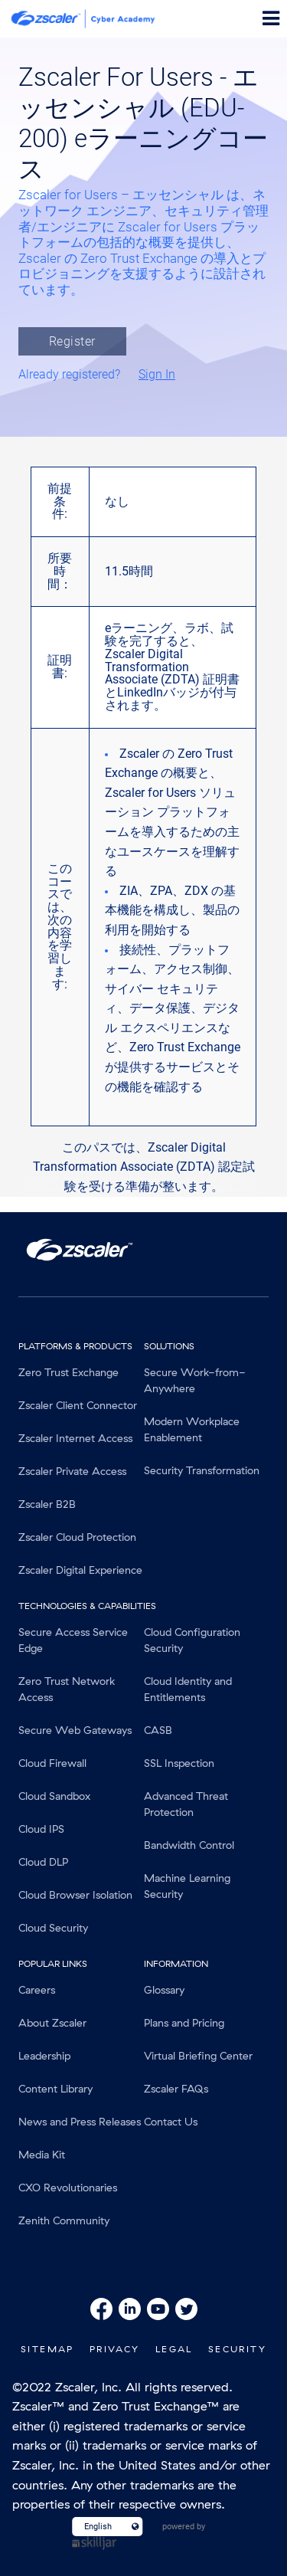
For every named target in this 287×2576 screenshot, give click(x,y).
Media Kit (41, 2154)
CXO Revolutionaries (67, 2187)
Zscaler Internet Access (75, 1438)
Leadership (44, 2056)
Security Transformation (201, 1470)
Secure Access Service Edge (73, 1640)
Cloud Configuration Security (192, 1640)
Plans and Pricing (184, 2023)
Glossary (164, 1990)
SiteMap (47, 2349)
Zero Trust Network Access (66, 1689)
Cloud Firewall (52, 1763)
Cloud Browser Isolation (75, 1895)
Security (237, 2349)
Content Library (55, 2089)
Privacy (115, 2349)
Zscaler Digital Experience (80, 1570)
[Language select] (101, 2526)
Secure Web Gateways (75, 1730)
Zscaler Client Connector (77, 1405)
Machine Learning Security (187, 1886)
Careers (36, 1990)
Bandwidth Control (189, 1845)
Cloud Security (53, 1928)
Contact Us (170, 2122)
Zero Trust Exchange (68, 1372)
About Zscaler (52, 2023)
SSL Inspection (179, 1763)
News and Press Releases (79, 2122)
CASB (158, 1730)
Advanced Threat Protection (186, 1804)
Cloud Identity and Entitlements (188, 1689)
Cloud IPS (41, 1829)
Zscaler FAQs (176, 2089)
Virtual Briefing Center (198, 2056)
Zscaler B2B (47, 1504)
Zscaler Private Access (72, 1471)
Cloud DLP (43, 1862)
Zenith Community (63, 2220)
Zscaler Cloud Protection (77, 1537)
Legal (174, 2349)
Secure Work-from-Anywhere (195, 1380)
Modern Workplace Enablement (192, 1429)
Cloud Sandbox (54, 1796)
